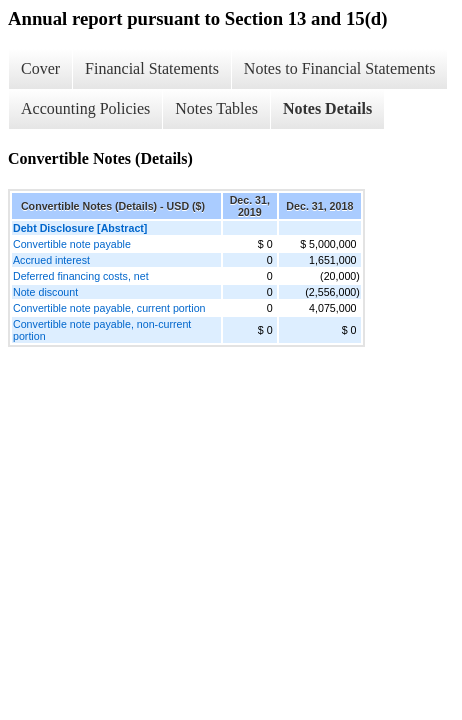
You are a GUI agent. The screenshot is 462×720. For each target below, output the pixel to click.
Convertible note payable (72, 244)
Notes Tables (216, 108)
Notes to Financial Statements (340, 68)
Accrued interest (51, 260)
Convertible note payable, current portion (109, 308)
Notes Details (327, 108)
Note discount (45, 292)
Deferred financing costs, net (81, 276)
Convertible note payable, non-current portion (102, 330)
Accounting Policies (85, 108)
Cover (40, 68)
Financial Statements (152, 68)
